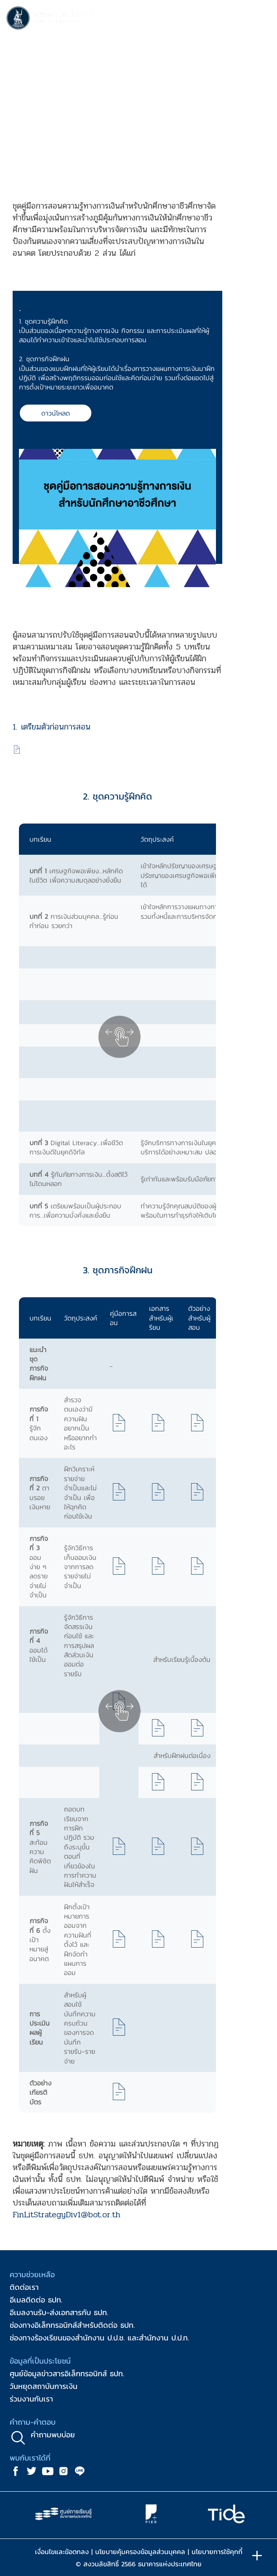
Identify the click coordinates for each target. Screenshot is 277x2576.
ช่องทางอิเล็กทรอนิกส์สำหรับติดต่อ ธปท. (72, 2325)
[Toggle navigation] (262, 19)
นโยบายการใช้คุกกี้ (217, 2551)
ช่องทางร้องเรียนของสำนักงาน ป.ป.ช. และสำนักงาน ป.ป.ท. (99, 2337)
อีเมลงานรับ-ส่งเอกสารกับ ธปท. (59, 2312)
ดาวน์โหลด (55, 413)
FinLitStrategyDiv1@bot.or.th (66, 2214)
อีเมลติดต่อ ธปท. (36, 2299)
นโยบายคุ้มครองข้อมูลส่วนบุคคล (140, 2551)
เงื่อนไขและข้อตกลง (62, 2551)
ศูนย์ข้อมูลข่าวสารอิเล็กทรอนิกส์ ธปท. (67, 2373)
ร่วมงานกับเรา (31, 2398)
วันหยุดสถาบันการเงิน (43, 2386)
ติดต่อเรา (24, 2287)
